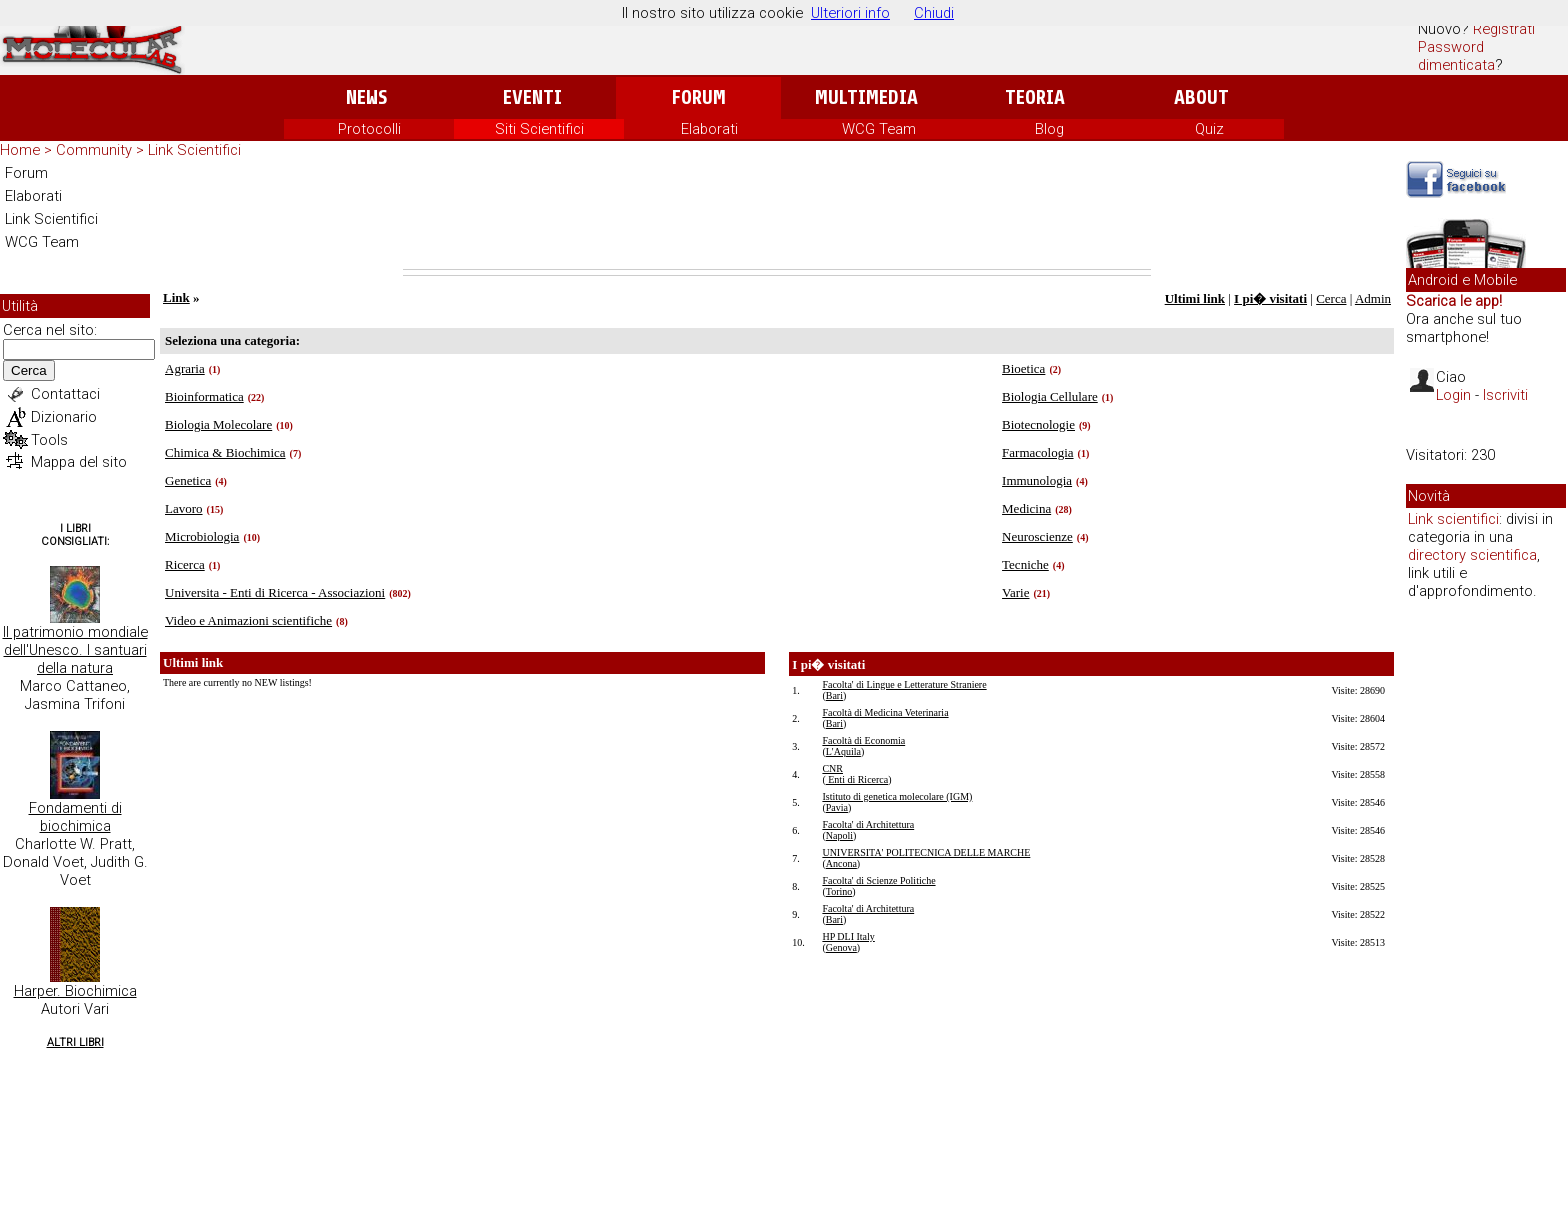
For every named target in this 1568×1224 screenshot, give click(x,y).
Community (94, 150)
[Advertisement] (777, 214)
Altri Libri (75, 1042)
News (366, 97)
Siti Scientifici (539, 129)
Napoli (839, 835)
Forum (698, 97)
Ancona (841, 863)
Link (176, 297)
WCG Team (879, 129)
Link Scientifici (194, 150)
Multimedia (866, 97)
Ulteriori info (850, 13)
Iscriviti (1505, 395)
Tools (49, 440)
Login (1453, 395)
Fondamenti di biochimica (75, 817)
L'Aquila (843, 751)
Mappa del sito (79, 462)
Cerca (29, 370)
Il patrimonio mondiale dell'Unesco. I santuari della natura (75, 650)
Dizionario (64, 417)
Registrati (1504, 29)
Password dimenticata (1456, 56)
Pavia (837, 807)
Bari (834, 695)
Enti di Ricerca (857, 779)
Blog (1049, 129)
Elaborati (709, 129)
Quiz (1209, 129)
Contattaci (65, 394)
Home (20, 150)
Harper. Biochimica (75, 991)
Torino (839, 891)
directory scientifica (1472, 555)
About (1201, 97)
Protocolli (369, 129)
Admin (1373, 298)
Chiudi (934, 13)
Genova (841, 947)
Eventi (532, 97)
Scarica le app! (1454, 301)
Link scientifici (1453, 519)
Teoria (1035, 97)
